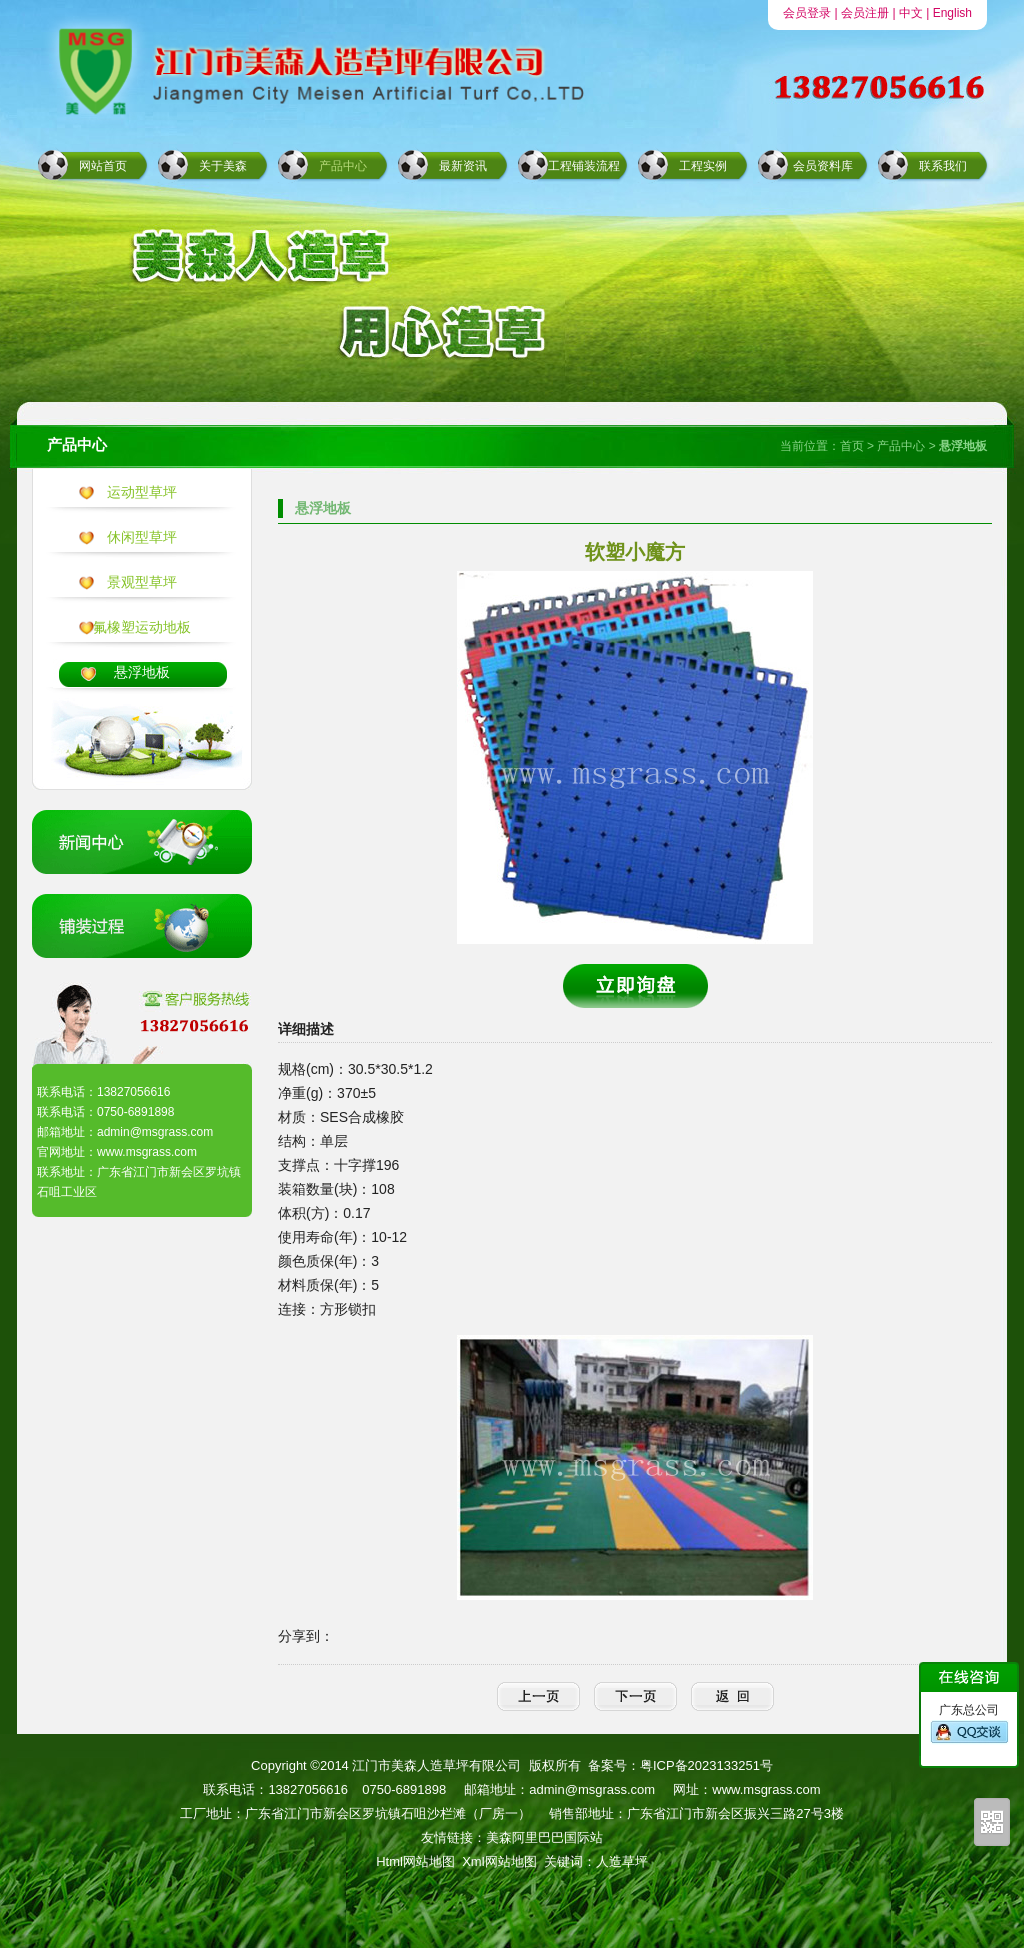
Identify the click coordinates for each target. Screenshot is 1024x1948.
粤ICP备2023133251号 (706, 1765)
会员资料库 (823, 166)
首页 (852, 446)
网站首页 (103, 166)
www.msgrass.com (766, 1789)
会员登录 (807, 13)
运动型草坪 (142, 492)
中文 (911, 13)
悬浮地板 (142, 672)
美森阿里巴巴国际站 (544, 1837)
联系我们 (943, 166)
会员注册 (865, 13)
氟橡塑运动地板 (142, 627)
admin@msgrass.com (592, 1789)
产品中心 (343, 166)
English (952, 13)
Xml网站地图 (499, 1861)
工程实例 (703, 166)
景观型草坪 (142, 582)
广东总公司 (969, 1724)
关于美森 (223, 166)
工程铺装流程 (584, 166)
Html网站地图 (415, 1861)
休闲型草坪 (142, 537)
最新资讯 (463, 166)
